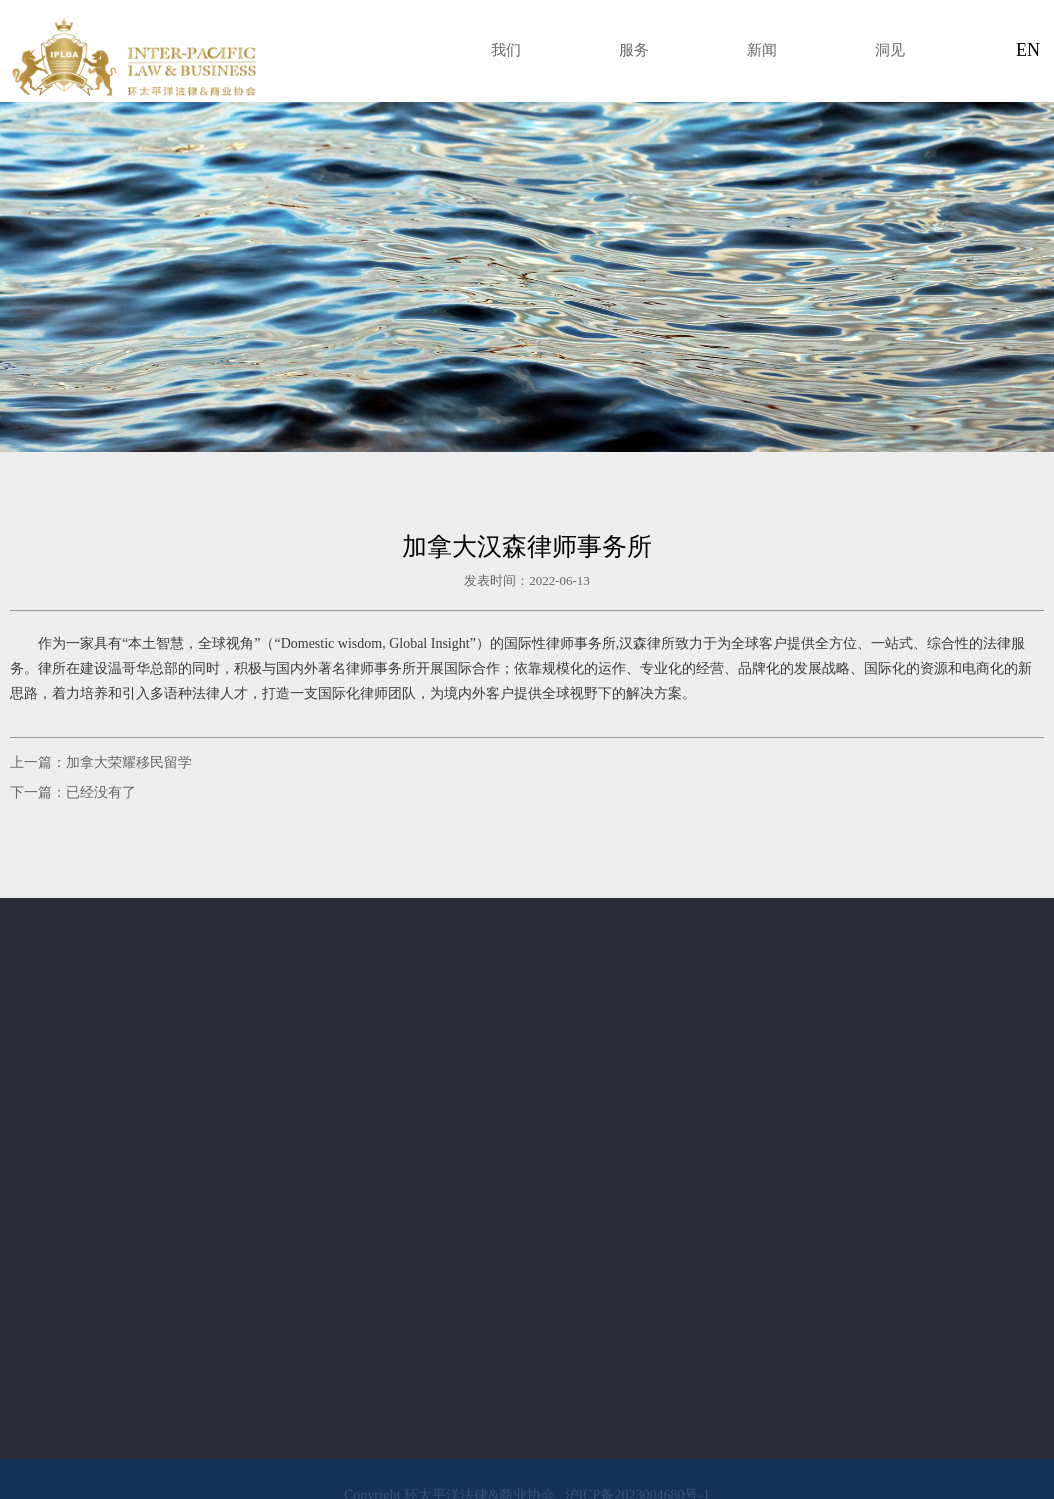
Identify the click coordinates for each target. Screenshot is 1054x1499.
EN (1028, 50)
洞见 (890, 50)
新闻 (762, 50)
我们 (506, 50)
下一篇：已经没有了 (73, 792)
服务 (634, 50)
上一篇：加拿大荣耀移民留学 (101, 762)
